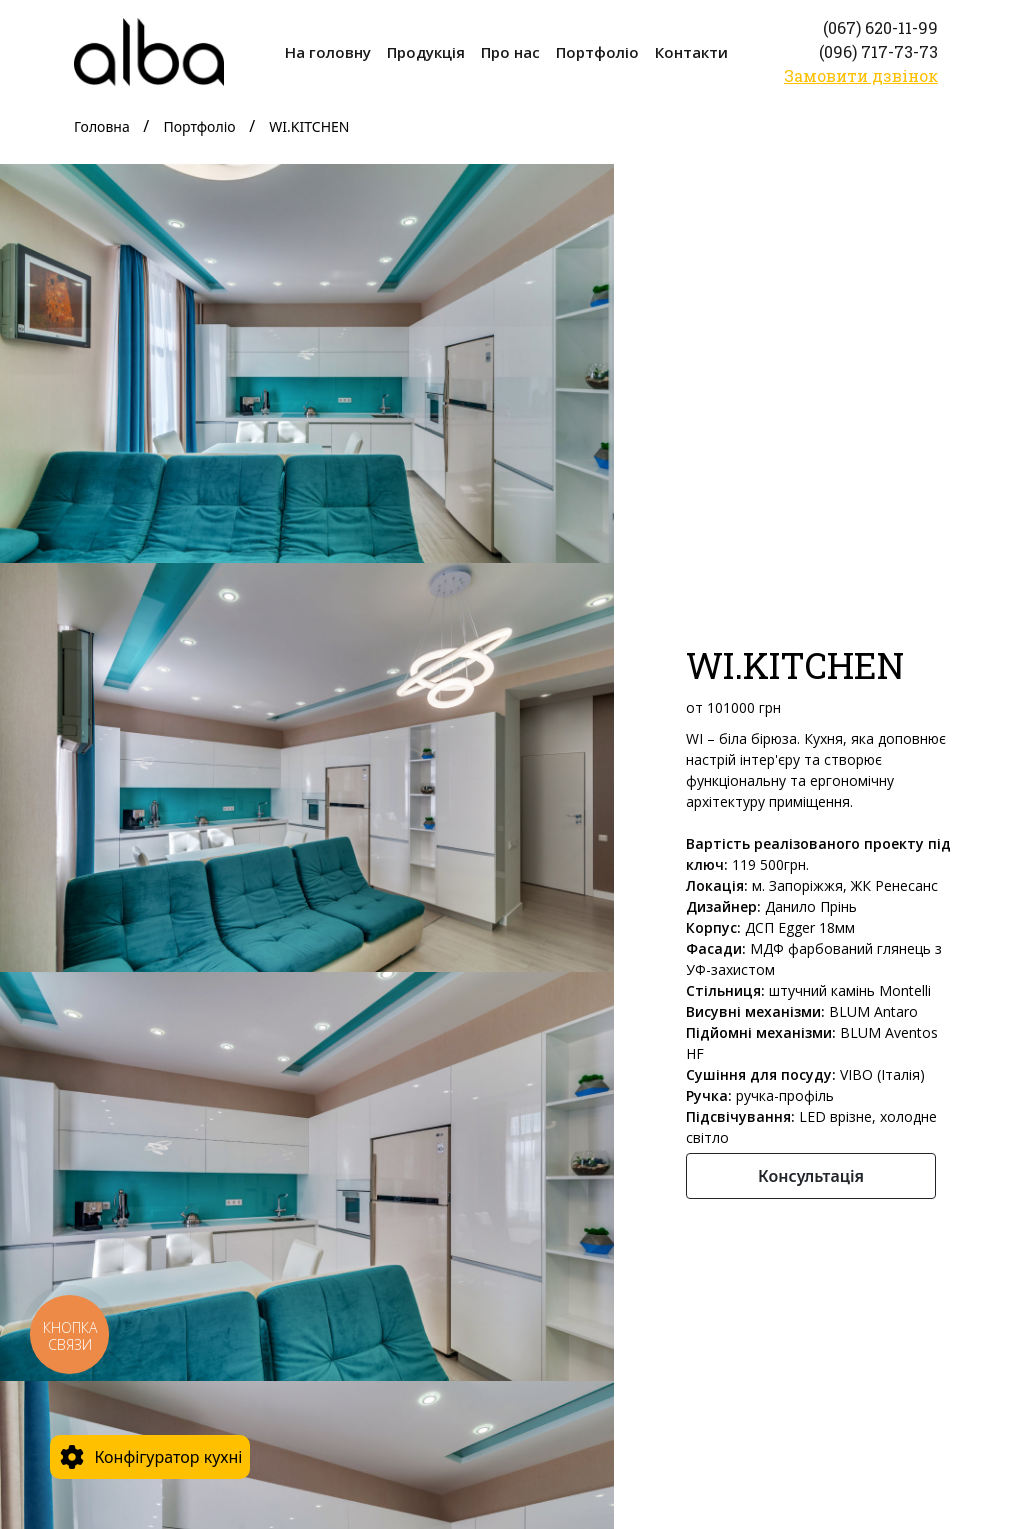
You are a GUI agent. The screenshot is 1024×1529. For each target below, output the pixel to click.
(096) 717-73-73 (878, 51)
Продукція (426, 52)
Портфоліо (597, 52)
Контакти (691, 52)
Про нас (510, 52)
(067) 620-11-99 (880, 27)
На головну (328, 52)
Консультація (811, 1176)
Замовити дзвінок (861, 75)
